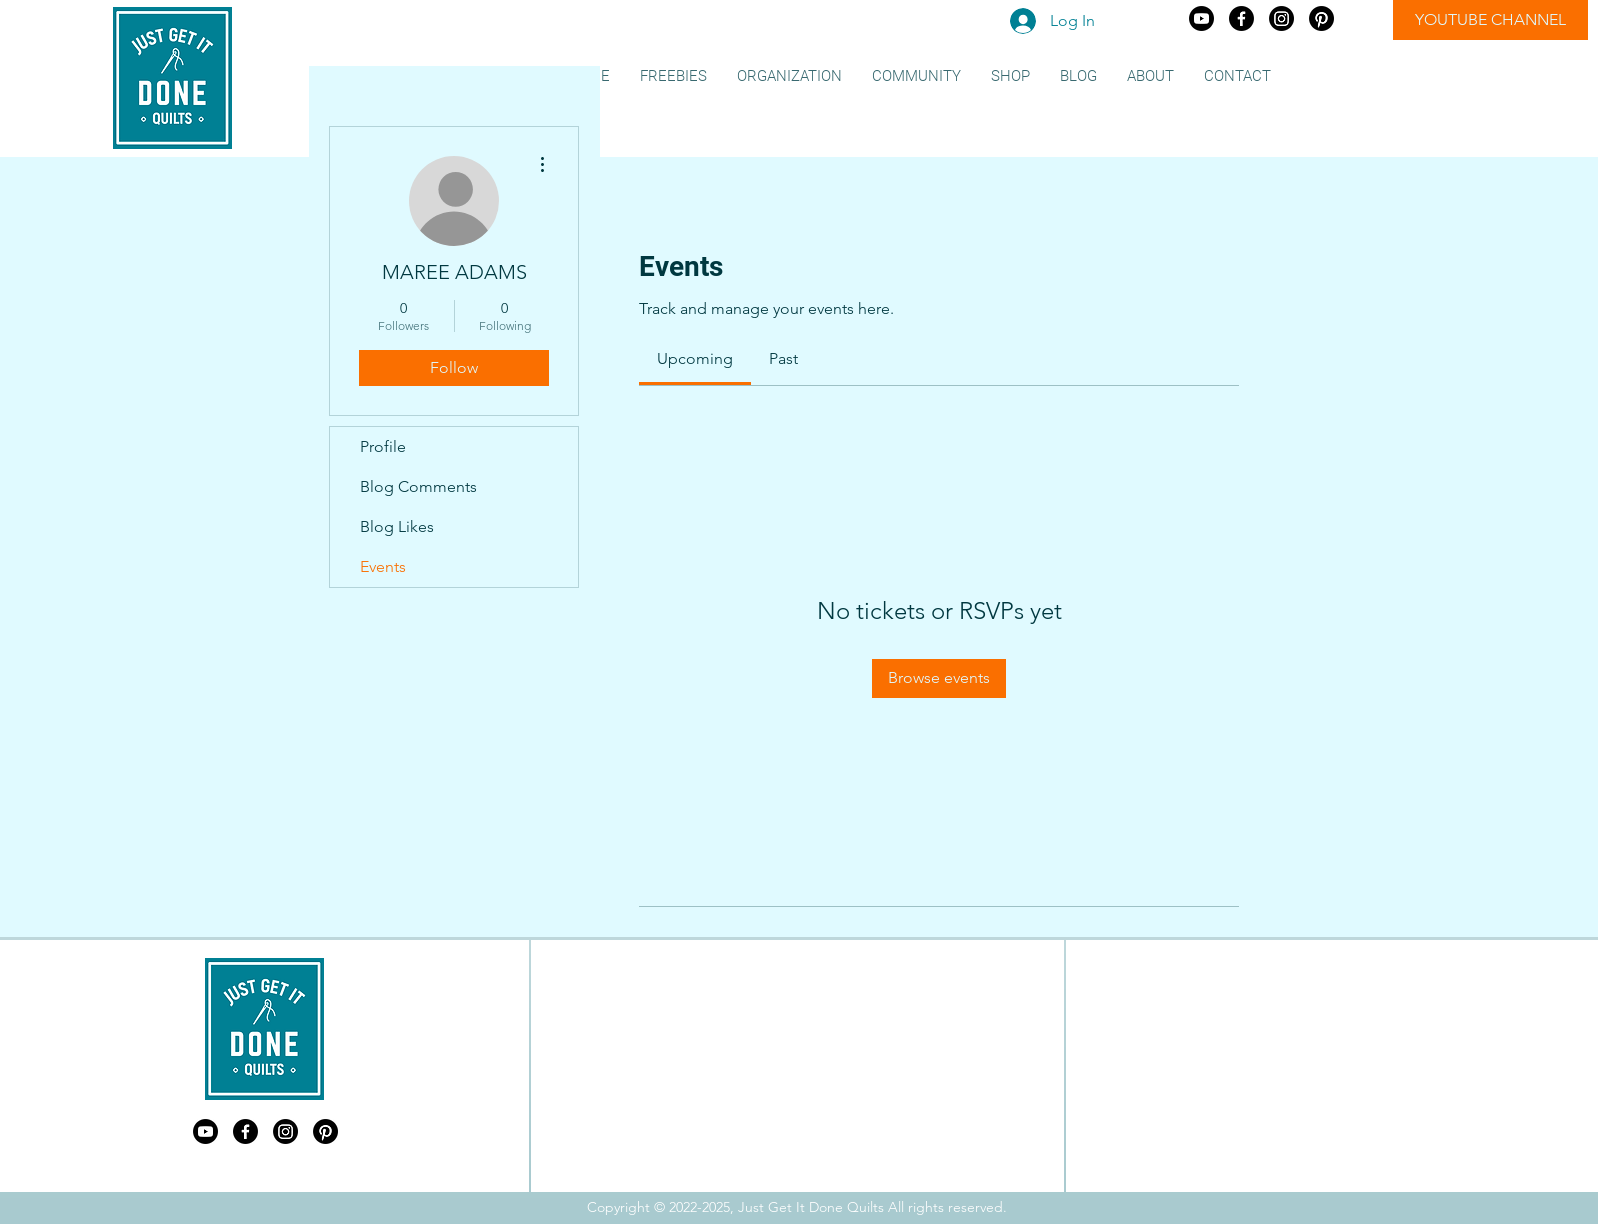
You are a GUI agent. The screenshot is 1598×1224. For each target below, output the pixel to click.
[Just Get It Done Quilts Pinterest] (1321, 18)
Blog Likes (397, 526)
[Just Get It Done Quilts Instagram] (1281, 18)
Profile (383, 446)
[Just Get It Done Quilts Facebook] (1241, 18)
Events (383, 566)
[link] (695, 358)
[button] (673, 76)
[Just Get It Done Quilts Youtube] (1201, 18)
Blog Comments (418, 486)
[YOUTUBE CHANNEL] (1490, 20)
